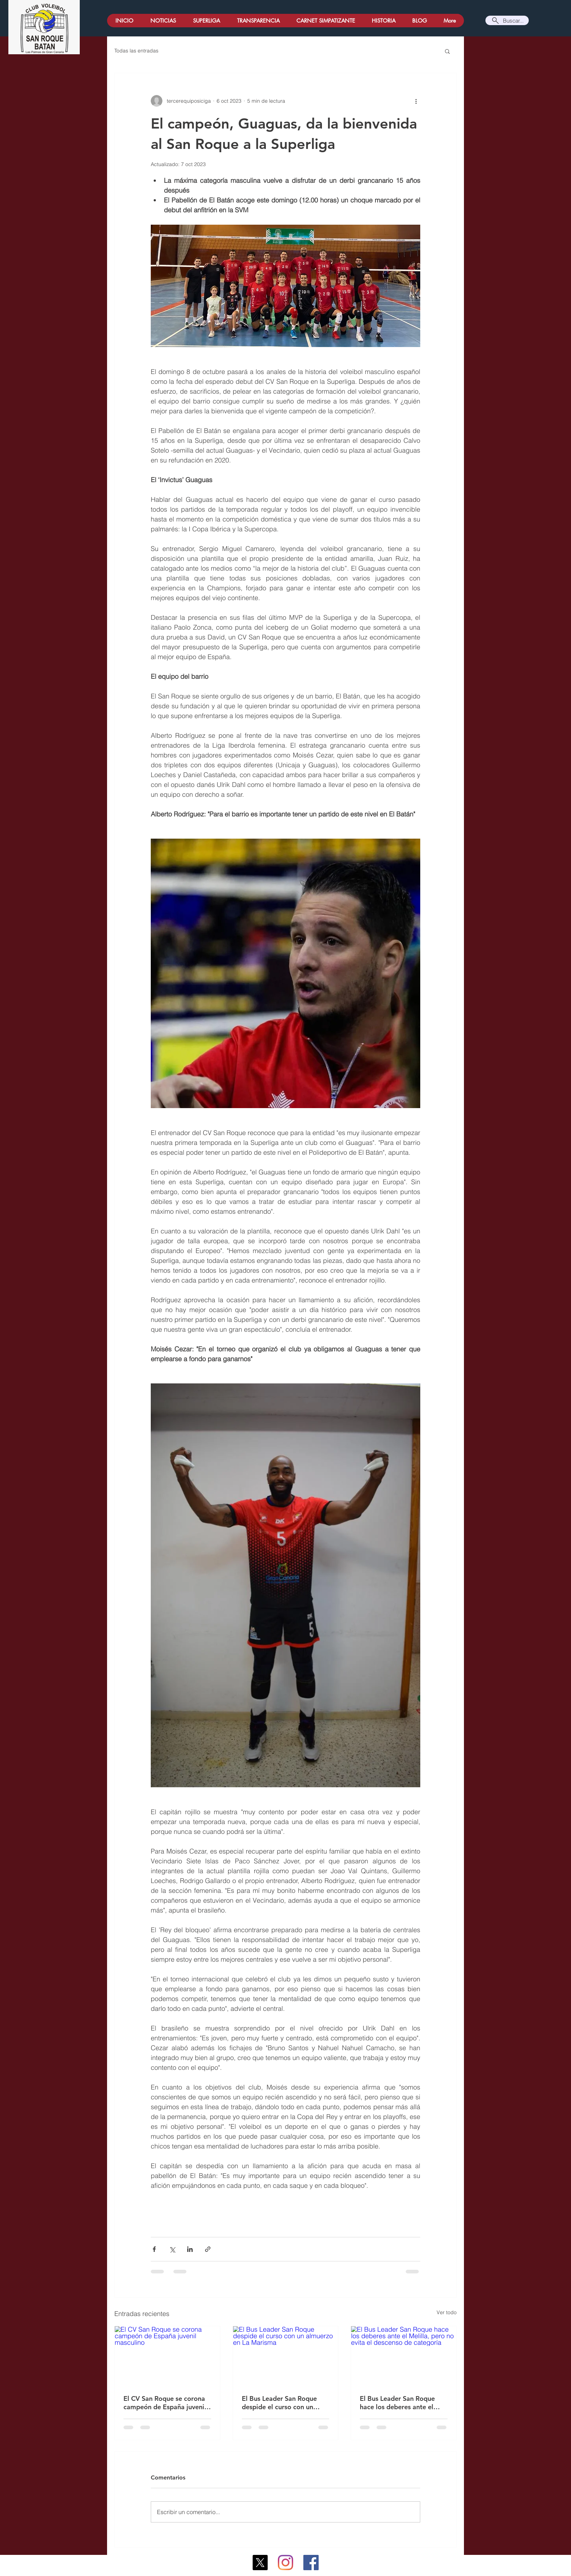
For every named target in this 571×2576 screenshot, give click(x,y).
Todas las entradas (136, 50)
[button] (447, 51)
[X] (260, 2562)
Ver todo (447, 2312)
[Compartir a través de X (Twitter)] (172, 2249)
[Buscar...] (507, 20)
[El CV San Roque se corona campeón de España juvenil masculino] (167, 2355)
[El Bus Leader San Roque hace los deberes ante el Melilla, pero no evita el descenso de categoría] (403, 2355)
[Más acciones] (415, 100)
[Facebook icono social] (311, 2562)
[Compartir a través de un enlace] (207, 2249)
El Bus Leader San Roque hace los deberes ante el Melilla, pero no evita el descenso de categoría (397, 2402)
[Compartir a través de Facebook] (154, 2249)
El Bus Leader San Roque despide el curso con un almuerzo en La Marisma (279, 2402)
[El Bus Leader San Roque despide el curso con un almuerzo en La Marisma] (285, 2355)
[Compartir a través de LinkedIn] (189, 2249)
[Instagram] (285, 2562)
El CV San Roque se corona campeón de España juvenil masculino (164, 2402)
